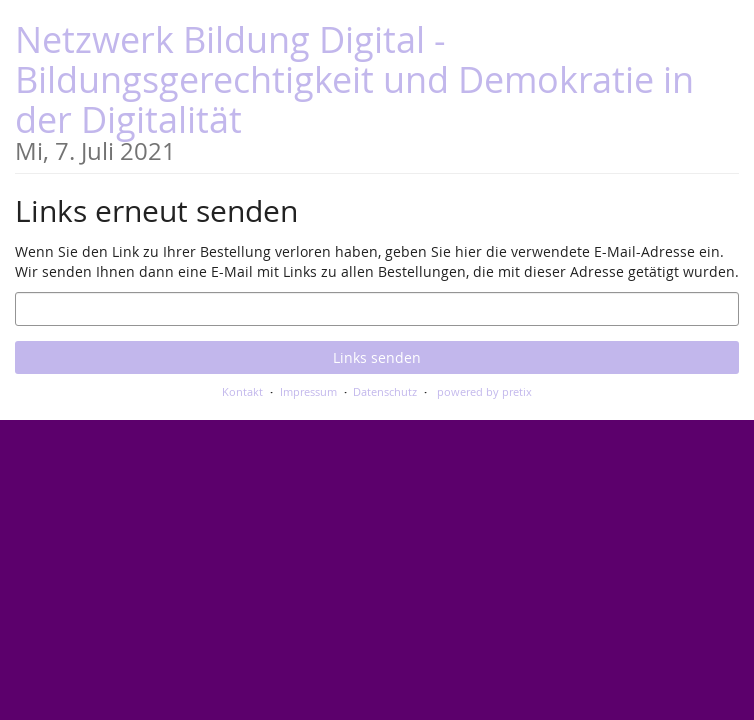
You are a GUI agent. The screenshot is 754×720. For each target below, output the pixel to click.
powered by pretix (484, 391)
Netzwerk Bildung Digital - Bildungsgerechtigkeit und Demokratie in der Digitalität (377, 89)
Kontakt (242, 391)
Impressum (308, 391)
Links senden (377, 357)
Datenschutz (385, 391)
